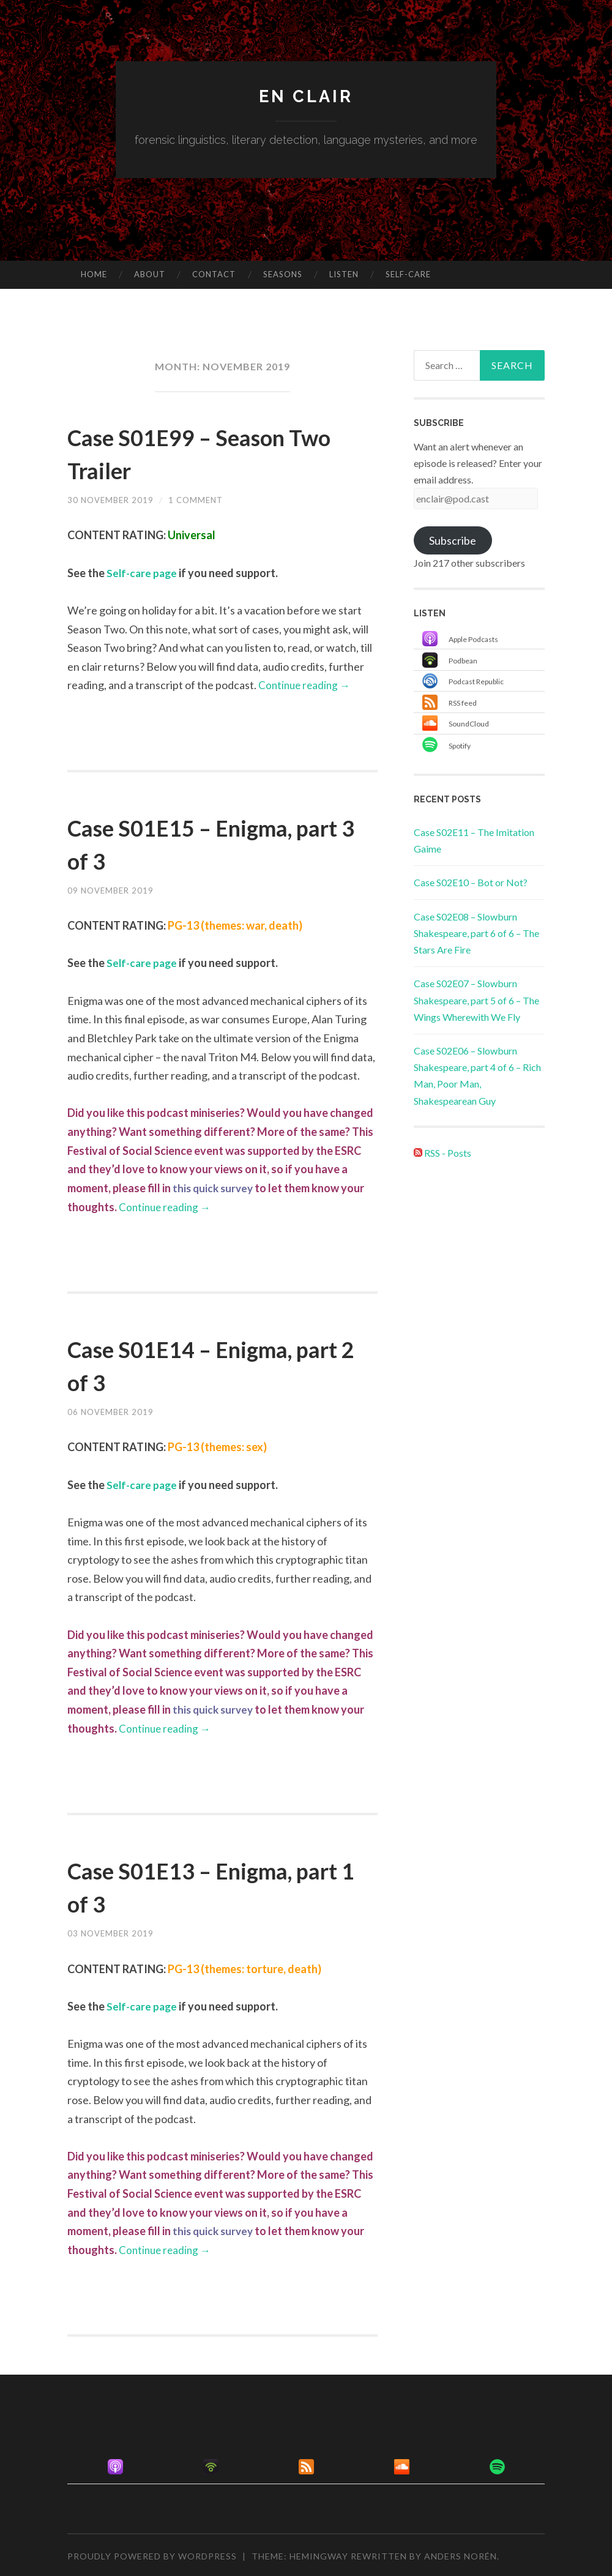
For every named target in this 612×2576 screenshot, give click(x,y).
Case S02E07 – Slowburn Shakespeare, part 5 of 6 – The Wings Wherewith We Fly (476, 999)
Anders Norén (460, 2554)
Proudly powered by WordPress (152, 2554)
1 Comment (201, 500)
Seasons (282, 274)
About (149, 274)
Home (94, 274)
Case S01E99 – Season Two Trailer (203, 452)
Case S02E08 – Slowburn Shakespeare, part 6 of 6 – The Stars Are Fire (476, 933)
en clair (306, 95)
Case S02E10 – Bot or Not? (471, 882)
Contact (214, 274)
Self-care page (143, 573)
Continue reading (306, 685)
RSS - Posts (442, 1153)
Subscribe (452, 540)
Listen (344, 274)
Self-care (408, 274)
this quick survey (214, 1187)
